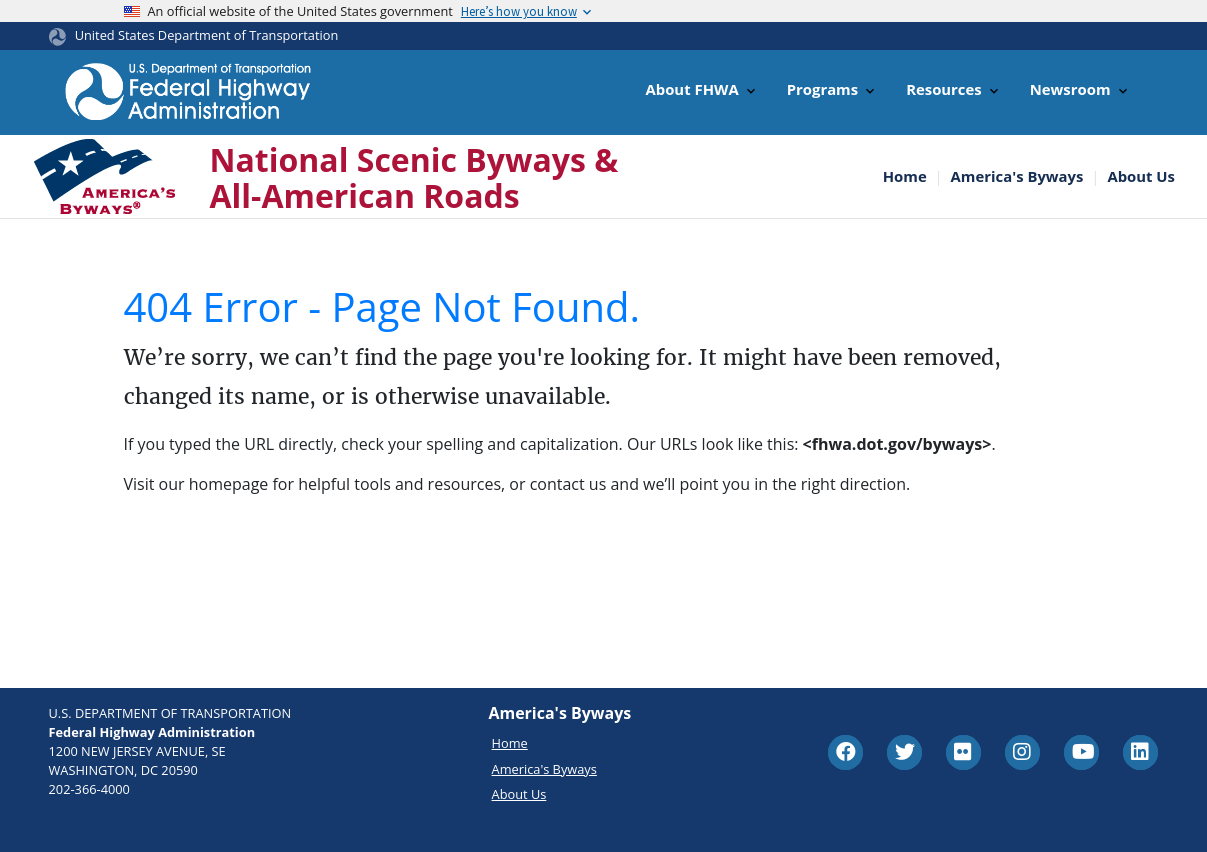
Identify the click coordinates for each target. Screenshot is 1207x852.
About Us (1141, 176)
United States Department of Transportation (207, 35)
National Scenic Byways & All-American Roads (414, 177)
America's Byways (1017, 176)
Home (905, 176)
